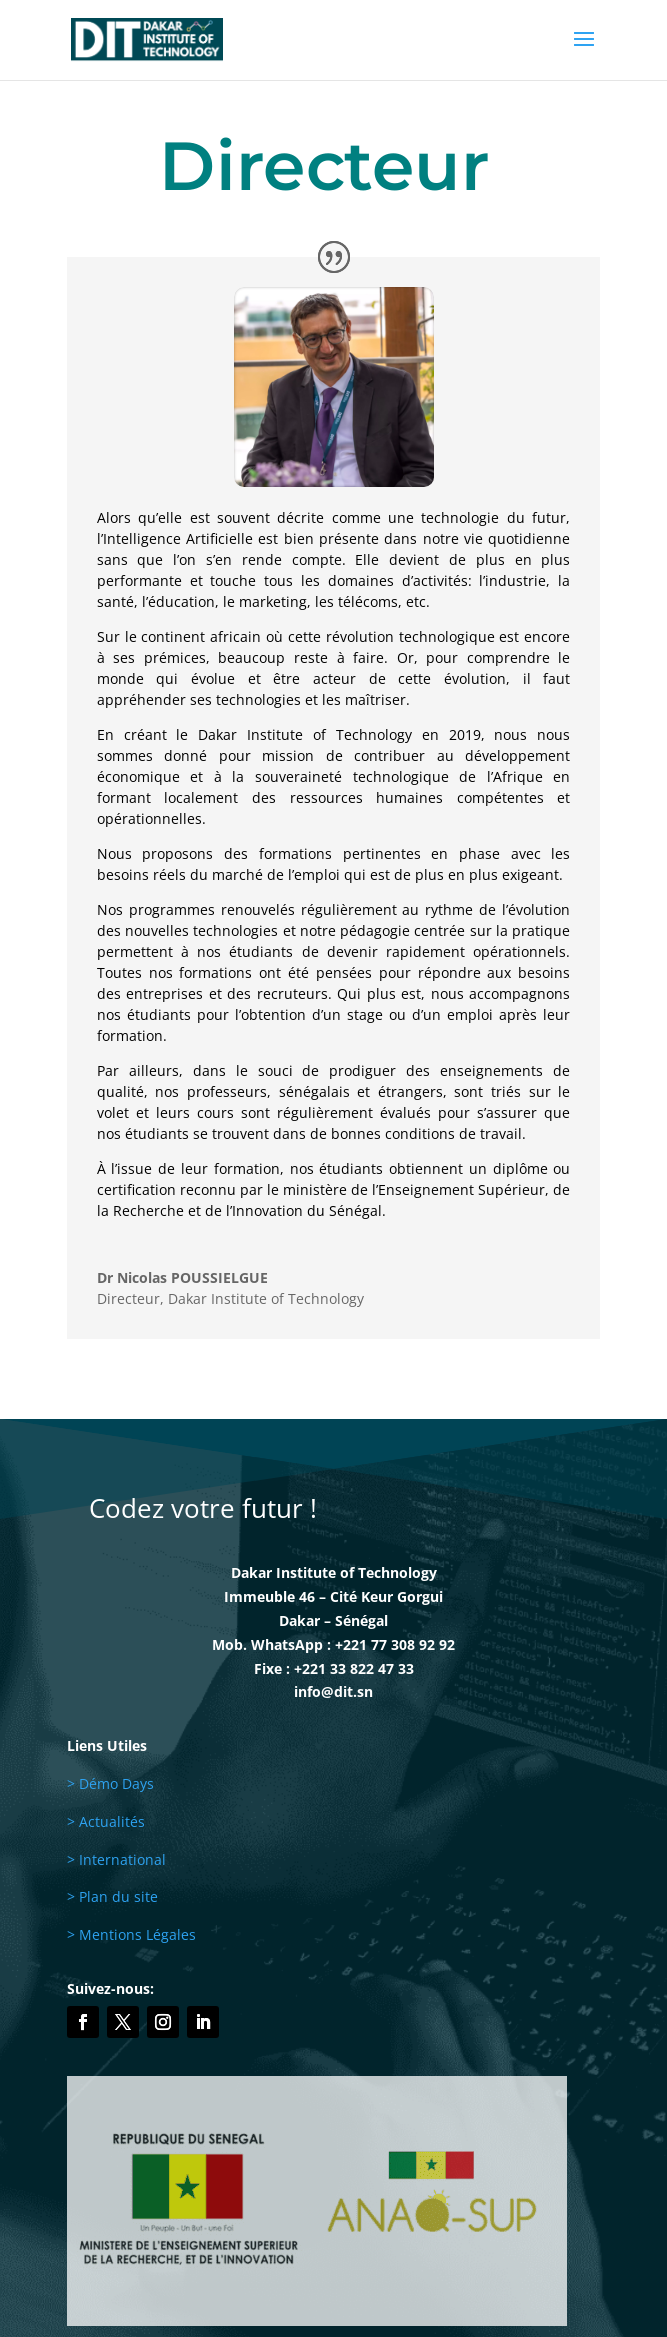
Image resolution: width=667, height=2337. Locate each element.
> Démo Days (110, 1783)
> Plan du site (112, 1896)
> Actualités (106, 1821)
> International (116, 1859)
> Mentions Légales (131, 1934)
